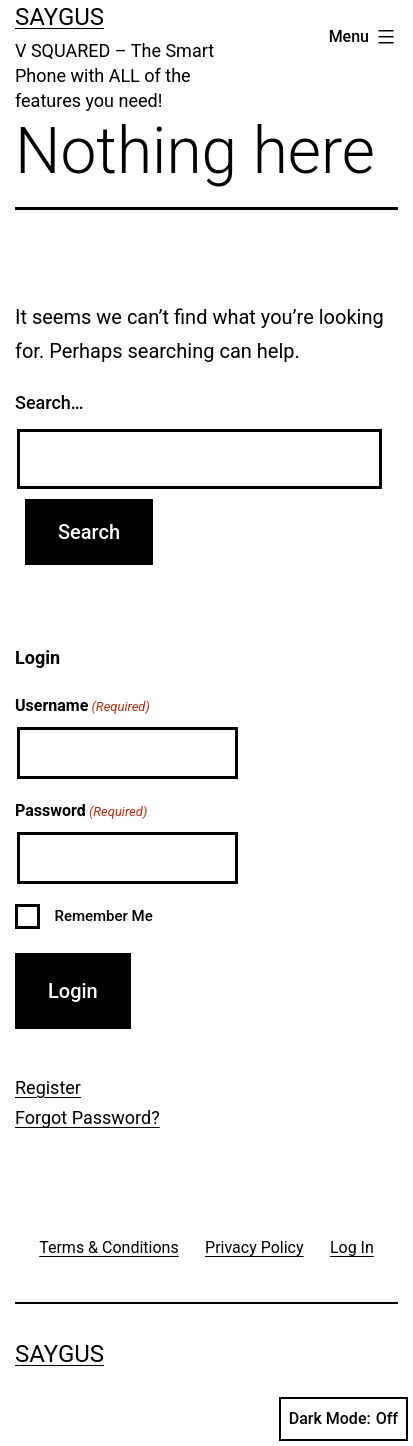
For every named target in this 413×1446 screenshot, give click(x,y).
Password (81, 812)
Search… (49, 402)
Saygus (59, 17)
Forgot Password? (87, 1117)
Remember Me (103, 916)
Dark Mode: (343, 1419)
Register (48, 1087)
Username (82, 707)
